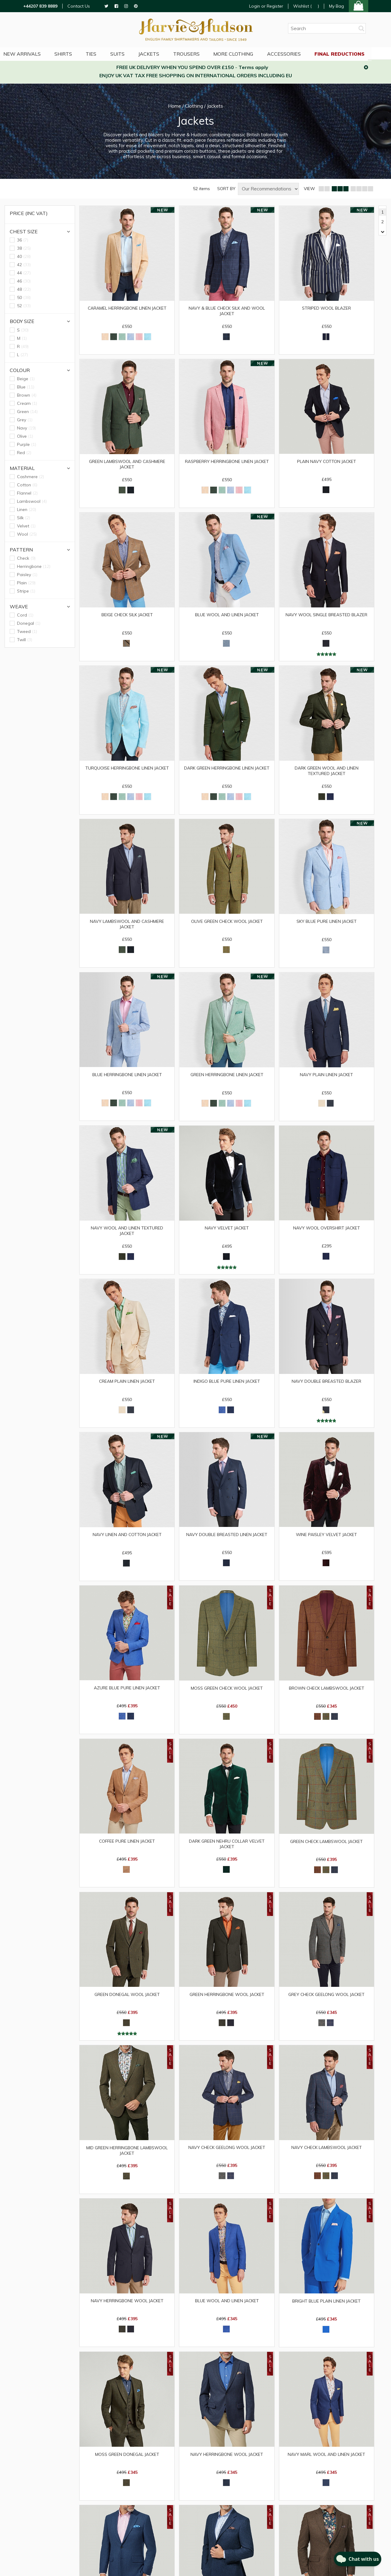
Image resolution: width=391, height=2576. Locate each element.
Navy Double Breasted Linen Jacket (227, 1540)
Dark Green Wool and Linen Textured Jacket (326, 773)
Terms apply (253, 67)
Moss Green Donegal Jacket (127, 2464)
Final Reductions (354, 53)
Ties (101, 53)
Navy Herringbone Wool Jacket (127, 2310)
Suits (128, 53)
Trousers (199, 53)
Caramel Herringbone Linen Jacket (127, 308)
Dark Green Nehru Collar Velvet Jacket (227, 1850)
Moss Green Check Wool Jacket (227, 1694)
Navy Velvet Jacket (226, 1232)
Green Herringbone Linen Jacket (227, 1078)
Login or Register (266, 6)
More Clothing (246, 53)
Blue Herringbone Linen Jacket (127, 1078)
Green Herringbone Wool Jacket (227, 2002)
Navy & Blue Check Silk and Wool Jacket (227, 311)
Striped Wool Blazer (326, 308)
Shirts (72, 53)
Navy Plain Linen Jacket (326, 1078)
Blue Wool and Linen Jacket (226, 616)
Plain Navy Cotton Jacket (326, 462)
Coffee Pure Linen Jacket (127, 1848)
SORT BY (226, 188)
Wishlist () (306, 6)
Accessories (298, 53)
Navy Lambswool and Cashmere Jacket (127, 926)
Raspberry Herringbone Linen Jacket (227, 462)
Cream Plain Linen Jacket (127, 1386)
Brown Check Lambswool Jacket (326, 1694)
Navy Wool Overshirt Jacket (326, 1232)
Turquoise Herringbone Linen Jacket (127, 770)
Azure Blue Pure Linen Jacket (127, 1694)
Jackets (160, 53)
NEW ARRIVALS (30, 53)
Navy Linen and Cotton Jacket (127, 1540)
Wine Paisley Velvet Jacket (327, 1540)
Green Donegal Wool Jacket (127, 2002)
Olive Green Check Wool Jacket (226, 924)
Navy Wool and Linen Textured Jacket (127, 1235)
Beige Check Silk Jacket (127, 616)
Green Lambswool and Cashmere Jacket (127, 465)
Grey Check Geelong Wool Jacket (326, 2002)
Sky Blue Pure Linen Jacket (326, 924)
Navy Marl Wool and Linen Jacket (326, 2464)
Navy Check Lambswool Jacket (326, 2156)
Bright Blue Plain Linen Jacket (326, 2310)
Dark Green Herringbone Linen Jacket (227, 773)
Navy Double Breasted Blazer (326, 1386)
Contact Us (78, 6)
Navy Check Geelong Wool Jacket (227, 2156)
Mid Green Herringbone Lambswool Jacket (127, 2158)
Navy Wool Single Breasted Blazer (327, 616)
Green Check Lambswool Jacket (327, 1848)
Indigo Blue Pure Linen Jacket (226, 1386)
